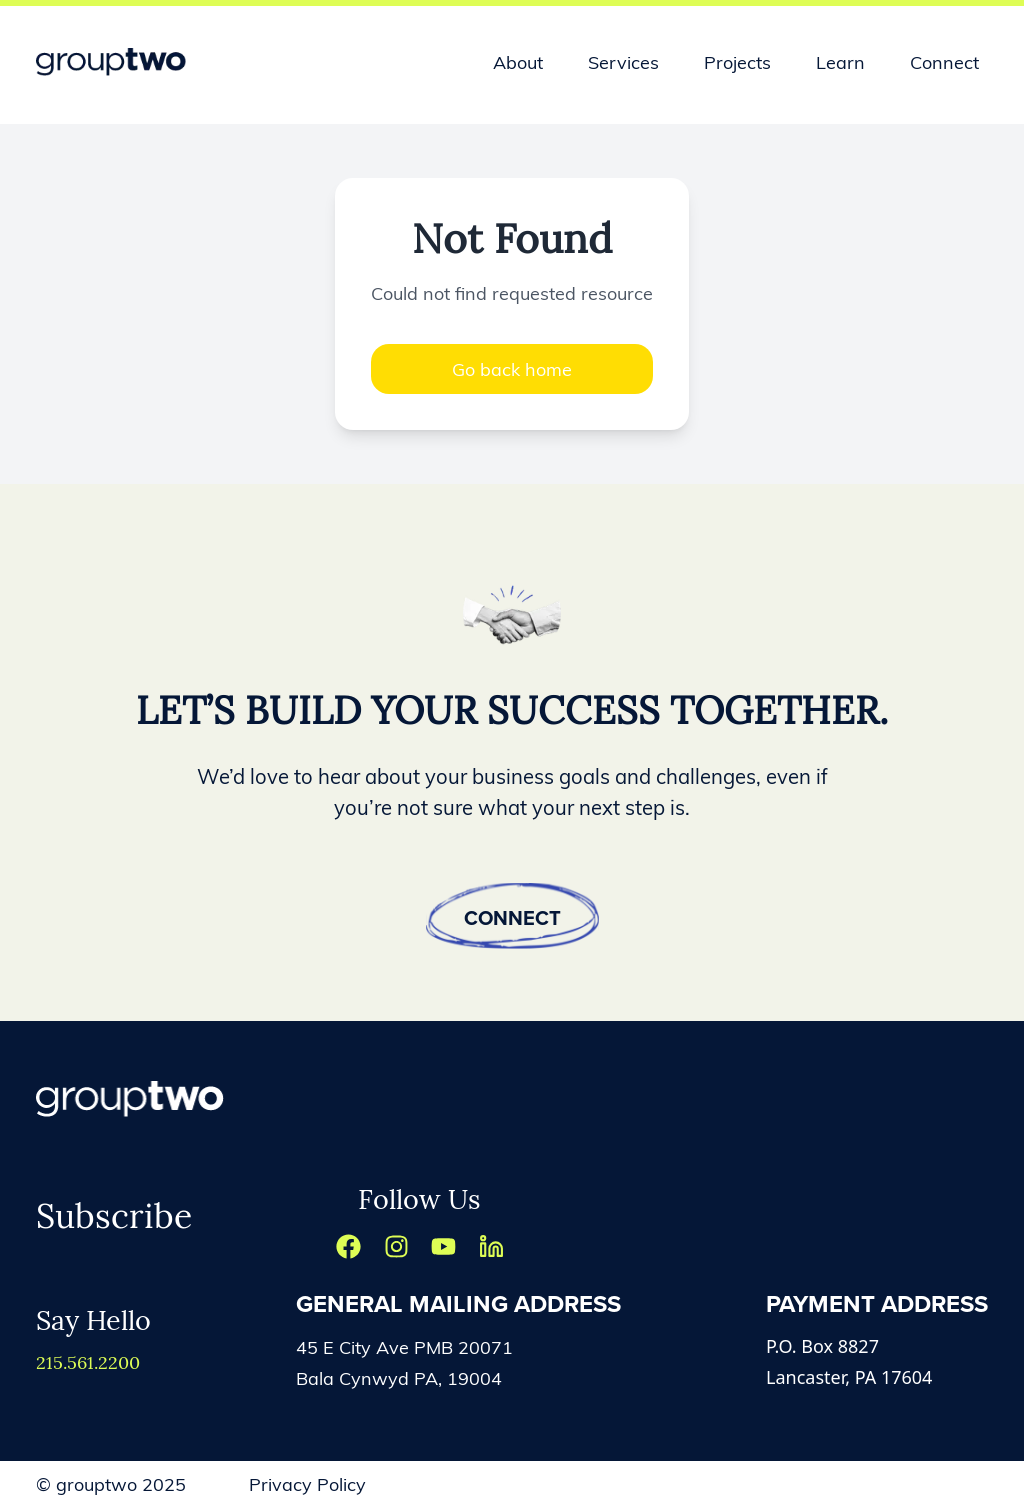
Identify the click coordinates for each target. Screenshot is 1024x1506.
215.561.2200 (88, 1361)
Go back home (512, 368)
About (518, 61)
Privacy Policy (307, 1483)
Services (623, 61)
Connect (944, 61)
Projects (737, 61)
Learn (840, 61)
